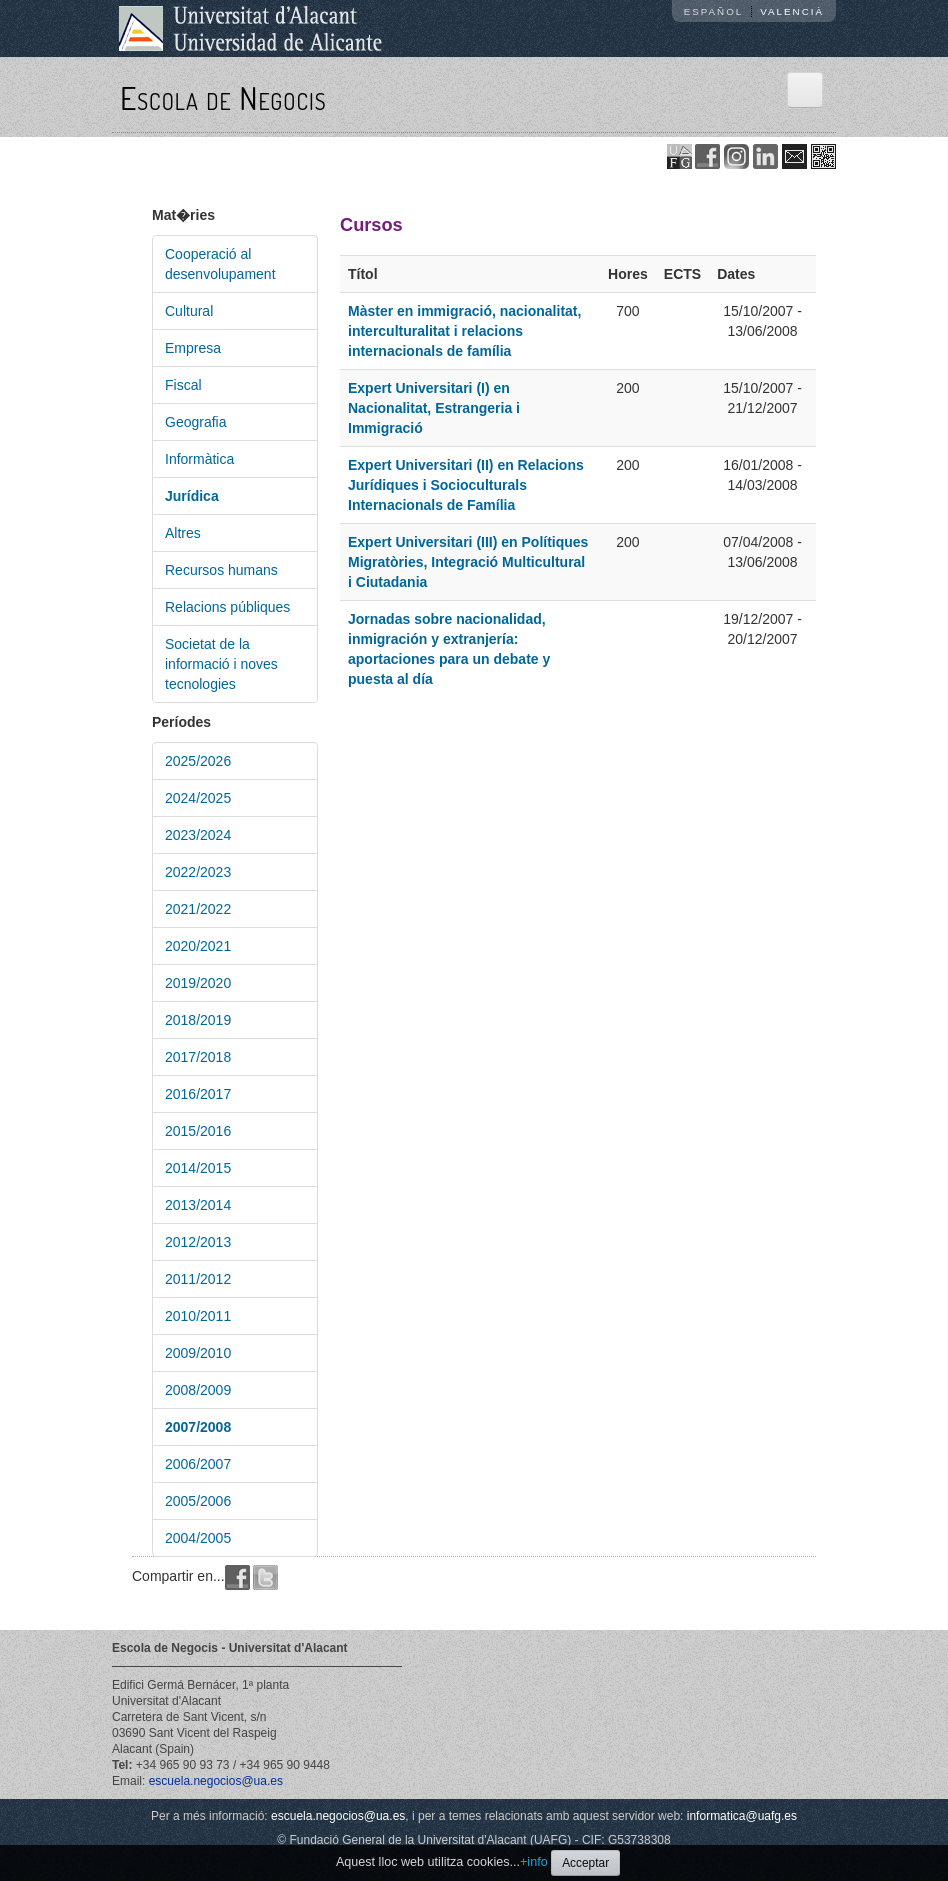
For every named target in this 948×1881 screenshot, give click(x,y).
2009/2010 (198, 1353)
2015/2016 (198, 1131)
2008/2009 (198, 1390)
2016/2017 (198, 1094)
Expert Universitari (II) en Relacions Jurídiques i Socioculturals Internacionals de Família (466, 485)
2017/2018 (198, 1057)
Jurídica (192, 496)
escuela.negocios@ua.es (216, 1781)
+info (534, 1862)
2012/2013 (198, 1242)
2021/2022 (198, 909)
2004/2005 (198, 1538)
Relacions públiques (227, 607)
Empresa (193, 348)
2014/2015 (198, 1168)
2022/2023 (198, 872)
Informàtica (199, 459)
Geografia (195, 422)
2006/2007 (198, 1464)
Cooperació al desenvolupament (220, 264)
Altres (183, 533)
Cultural (189, 311)
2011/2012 (198, 1279)
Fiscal (183, 385)
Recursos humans (221, 570)
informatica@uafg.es (742, 1816)
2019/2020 (198, 983)
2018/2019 (198, 1020)
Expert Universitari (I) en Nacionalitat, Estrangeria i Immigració (434, 408)
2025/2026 (198, 761)
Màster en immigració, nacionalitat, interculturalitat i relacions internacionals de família (464, 331)
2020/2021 (198, 946)
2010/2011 (198, 1316)
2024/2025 (198, 798)
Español (714, 11)
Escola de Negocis (223, 97)
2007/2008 (198, 1427)
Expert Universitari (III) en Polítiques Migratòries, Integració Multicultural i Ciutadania (468, 562)
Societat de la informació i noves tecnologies (221, 664)
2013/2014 (198, 1205)
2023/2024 (198, 835)
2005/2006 (198, 1501)
